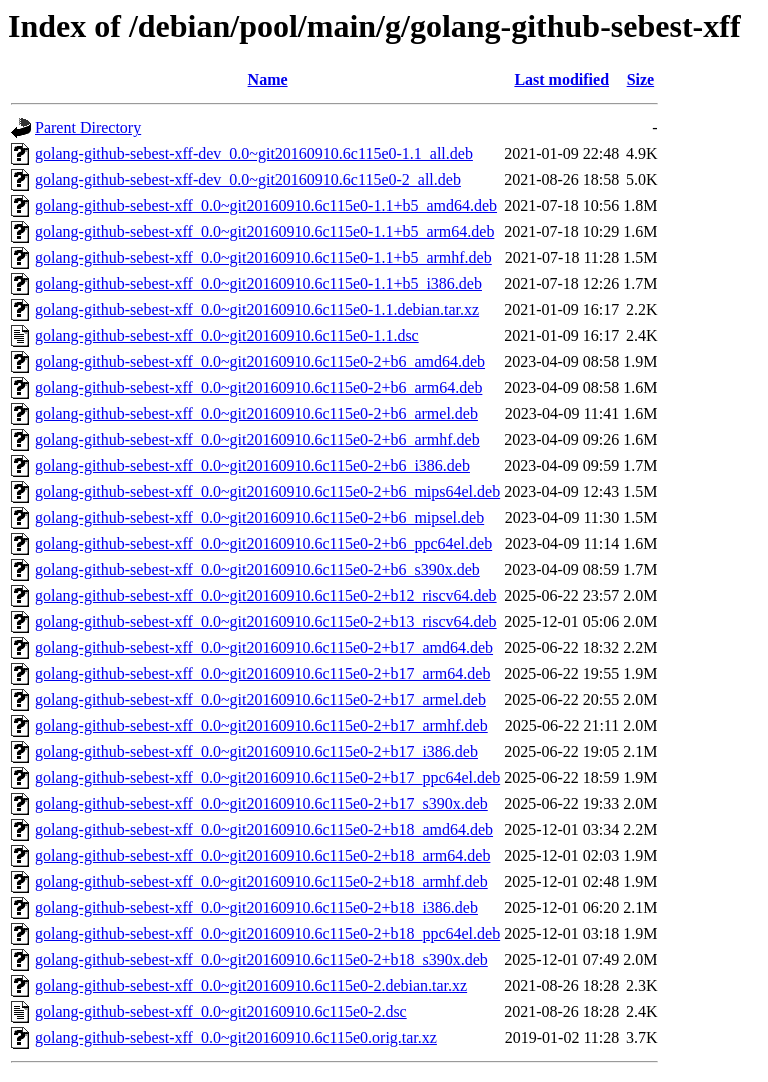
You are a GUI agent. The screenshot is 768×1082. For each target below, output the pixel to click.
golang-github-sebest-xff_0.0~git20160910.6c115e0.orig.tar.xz (236, 1037)
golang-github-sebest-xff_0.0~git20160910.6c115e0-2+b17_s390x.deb (261, 803)
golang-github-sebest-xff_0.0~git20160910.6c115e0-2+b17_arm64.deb (262, 673)
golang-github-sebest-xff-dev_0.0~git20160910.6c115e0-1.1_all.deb (254, 153)
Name (268, 79)
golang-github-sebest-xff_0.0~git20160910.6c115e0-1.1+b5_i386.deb (258, 283)
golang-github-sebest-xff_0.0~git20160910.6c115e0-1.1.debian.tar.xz (257, 309)
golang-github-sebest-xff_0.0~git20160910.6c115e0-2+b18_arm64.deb (262, 855)
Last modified (561, 79)
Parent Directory (88, 127)
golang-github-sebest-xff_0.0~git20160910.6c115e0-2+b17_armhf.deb (261, 725)
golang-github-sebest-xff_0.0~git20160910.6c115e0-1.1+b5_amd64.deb (266, 205)
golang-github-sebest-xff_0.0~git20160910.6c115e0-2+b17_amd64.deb (264, 647)
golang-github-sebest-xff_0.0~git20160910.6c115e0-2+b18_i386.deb (256, 907)
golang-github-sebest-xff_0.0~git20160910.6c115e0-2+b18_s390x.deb (261, 959)
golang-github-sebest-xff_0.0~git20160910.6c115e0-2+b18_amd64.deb (264, 829)
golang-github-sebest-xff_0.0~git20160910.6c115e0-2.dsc (221, 1011)
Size (641, 79)
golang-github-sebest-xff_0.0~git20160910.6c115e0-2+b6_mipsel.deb (259, 517)
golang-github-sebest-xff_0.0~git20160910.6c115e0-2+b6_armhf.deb (257, 439)
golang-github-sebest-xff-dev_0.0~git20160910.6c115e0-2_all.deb (248, 179)
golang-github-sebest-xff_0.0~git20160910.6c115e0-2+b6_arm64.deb (258, 387)
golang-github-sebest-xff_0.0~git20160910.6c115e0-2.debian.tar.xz (251, 985)
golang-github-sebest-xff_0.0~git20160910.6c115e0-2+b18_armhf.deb (261, 881)
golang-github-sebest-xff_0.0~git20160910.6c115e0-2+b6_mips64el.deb (267, 491)
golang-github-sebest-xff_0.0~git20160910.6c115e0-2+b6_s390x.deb (257, 569)
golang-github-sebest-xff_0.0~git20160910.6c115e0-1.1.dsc (227, 335)
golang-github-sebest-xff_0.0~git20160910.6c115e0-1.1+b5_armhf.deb (263, 257)
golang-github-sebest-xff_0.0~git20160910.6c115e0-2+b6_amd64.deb (260, 361)
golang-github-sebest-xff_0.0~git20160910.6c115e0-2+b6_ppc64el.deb (263, 543)
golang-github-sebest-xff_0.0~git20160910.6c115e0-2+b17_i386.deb (256, 751)
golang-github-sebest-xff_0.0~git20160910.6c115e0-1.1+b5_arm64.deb (264, 231)
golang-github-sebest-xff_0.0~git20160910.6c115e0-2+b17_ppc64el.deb (267, 777)
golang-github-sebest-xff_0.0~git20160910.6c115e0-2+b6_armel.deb (256, 413)
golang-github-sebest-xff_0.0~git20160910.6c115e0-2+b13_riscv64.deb (266, 621)
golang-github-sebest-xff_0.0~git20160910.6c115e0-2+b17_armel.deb (260, 699)
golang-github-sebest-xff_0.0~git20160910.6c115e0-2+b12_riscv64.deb (266, 595)
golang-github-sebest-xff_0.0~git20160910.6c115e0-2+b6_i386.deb (252, 465)
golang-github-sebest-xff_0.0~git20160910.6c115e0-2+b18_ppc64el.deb (267, 933)
